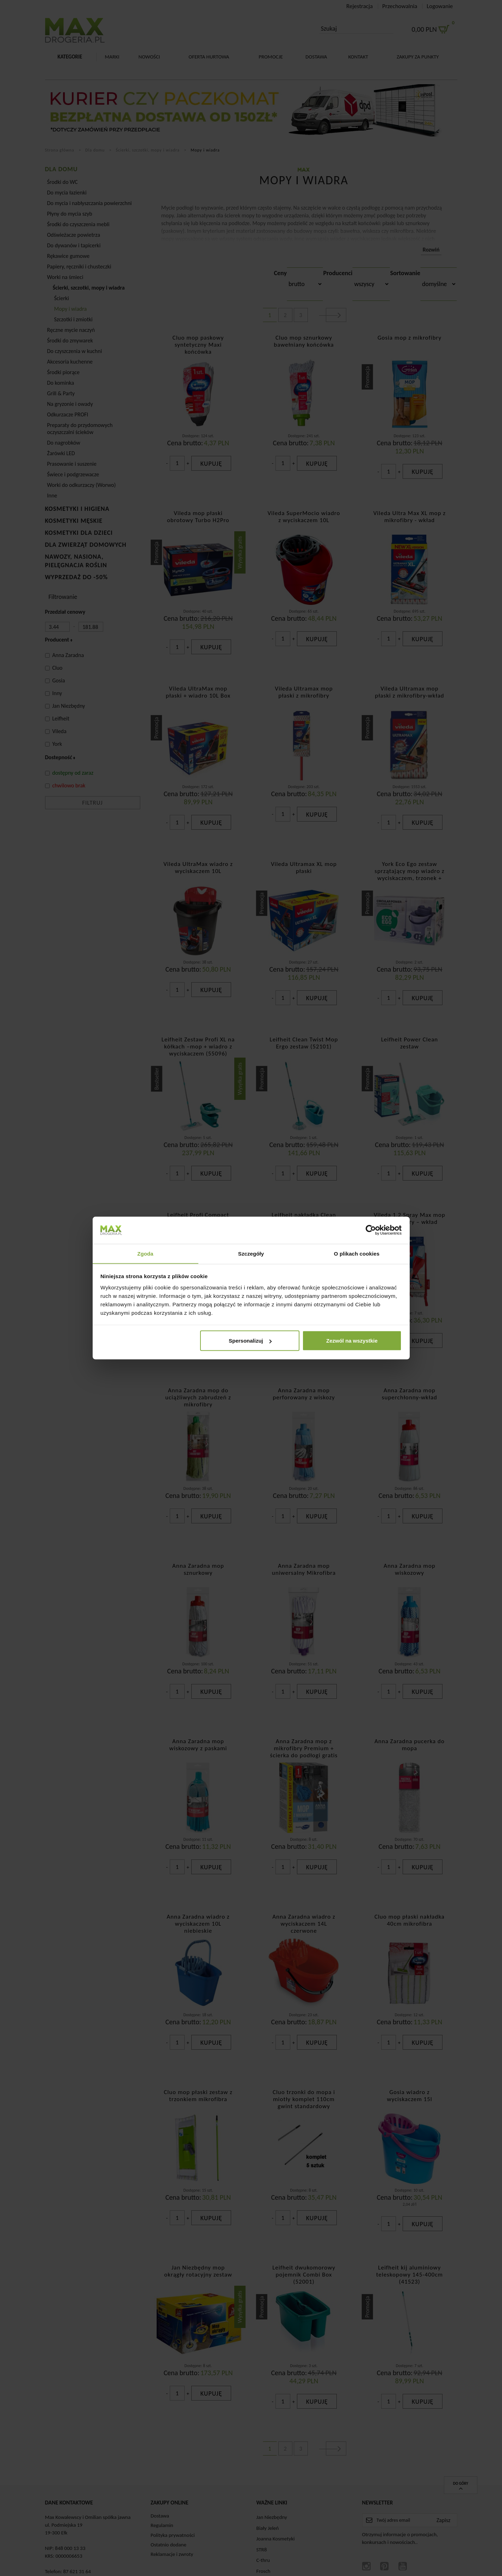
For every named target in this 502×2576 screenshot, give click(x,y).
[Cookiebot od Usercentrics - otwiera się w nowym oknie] (371, 1230)
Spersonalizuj (250, 1341)
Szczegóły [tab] (251, 1253)
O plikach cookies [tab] (356, 1253)
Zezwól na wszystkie (352, 1341)
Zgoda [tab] (145, 1253)
